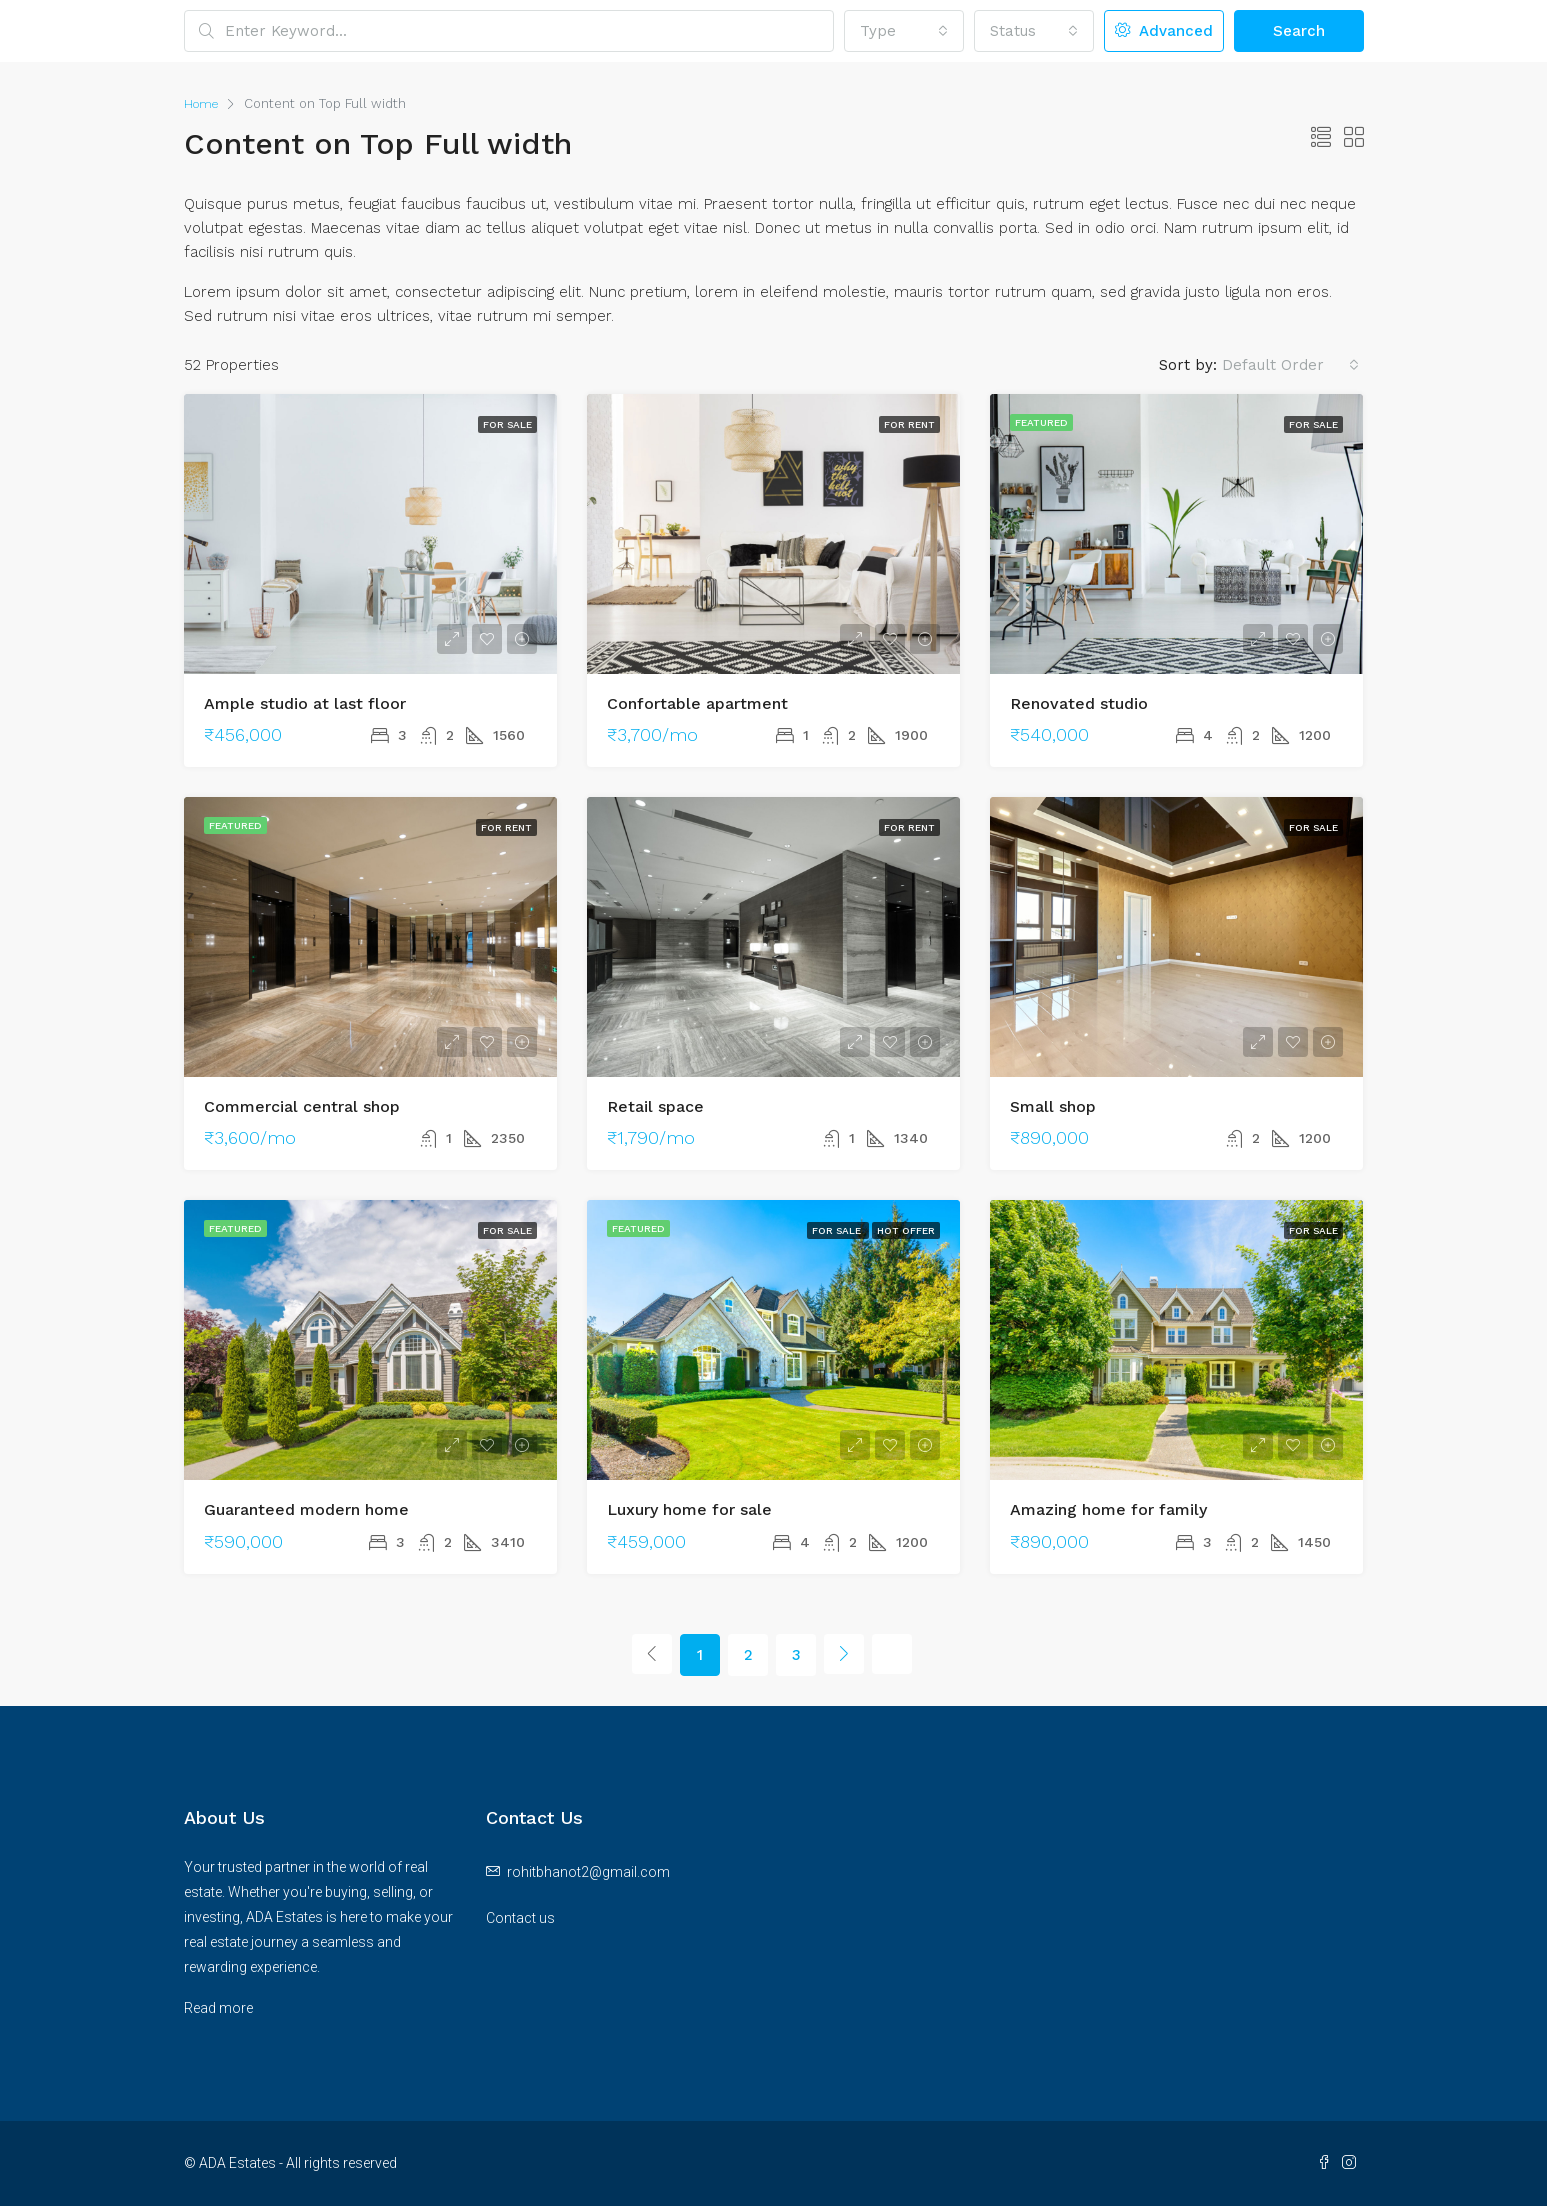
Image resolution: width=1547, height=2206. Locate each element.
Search (1299, 31)
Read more (218, 2008)
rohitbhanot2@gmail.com (588, 1872)
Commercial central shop (302, 1106)
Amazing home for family (1108, 1509)
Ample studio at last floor (305, 703)
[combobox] (904, 31)
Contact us (520, 1918)
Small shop (1053, 1106)
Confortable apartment (697, 703)
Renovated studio (1079, 703)
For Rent (909, 424)
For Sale (507, 424)
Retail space (655, 1106)
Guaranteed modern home (306, 1509)
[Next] (844, 1654)
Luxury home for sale (689, 1509)
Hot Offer (906, 1230)
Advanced (1164, 31)
